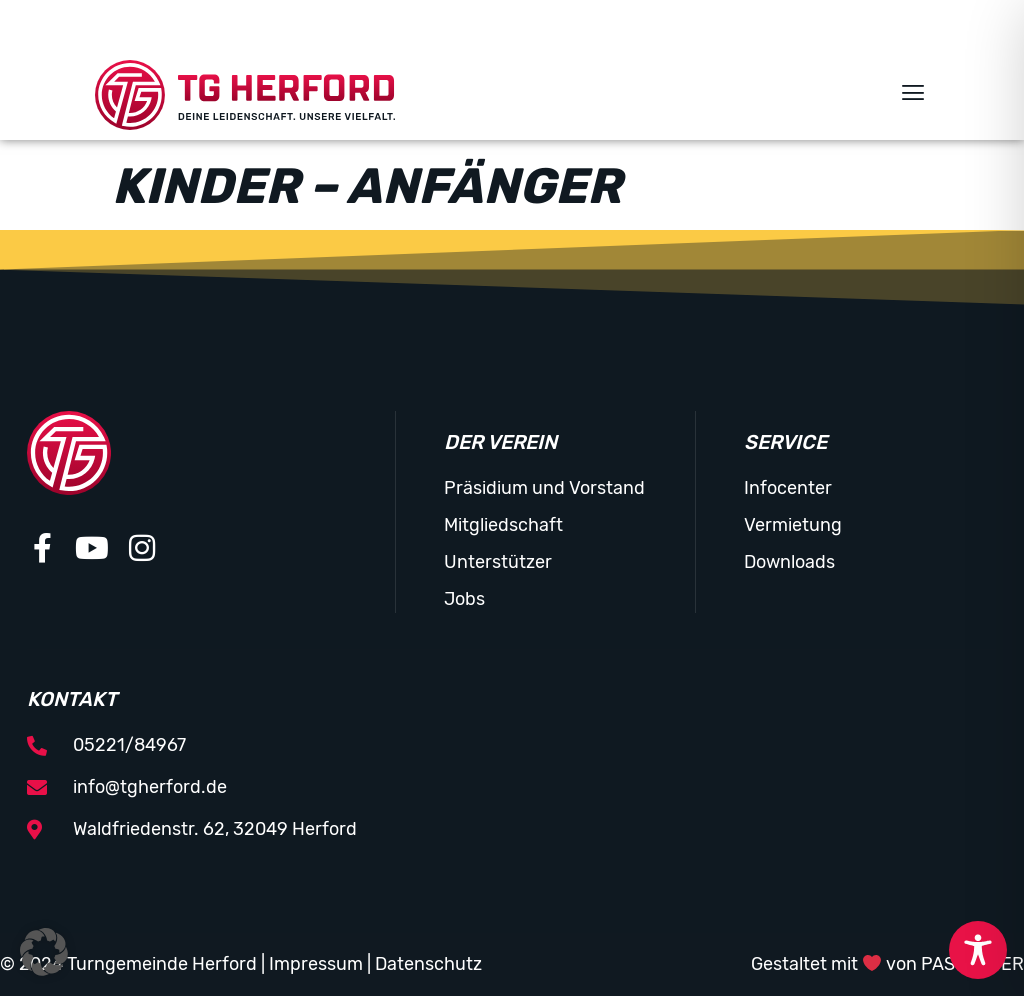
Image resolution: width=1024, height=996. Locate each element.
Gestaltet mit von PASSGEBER (888, 964)
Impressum (316, 964)
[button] (912, 95)
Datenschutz (428, 964)
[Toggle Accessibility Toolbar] (978, 950)
